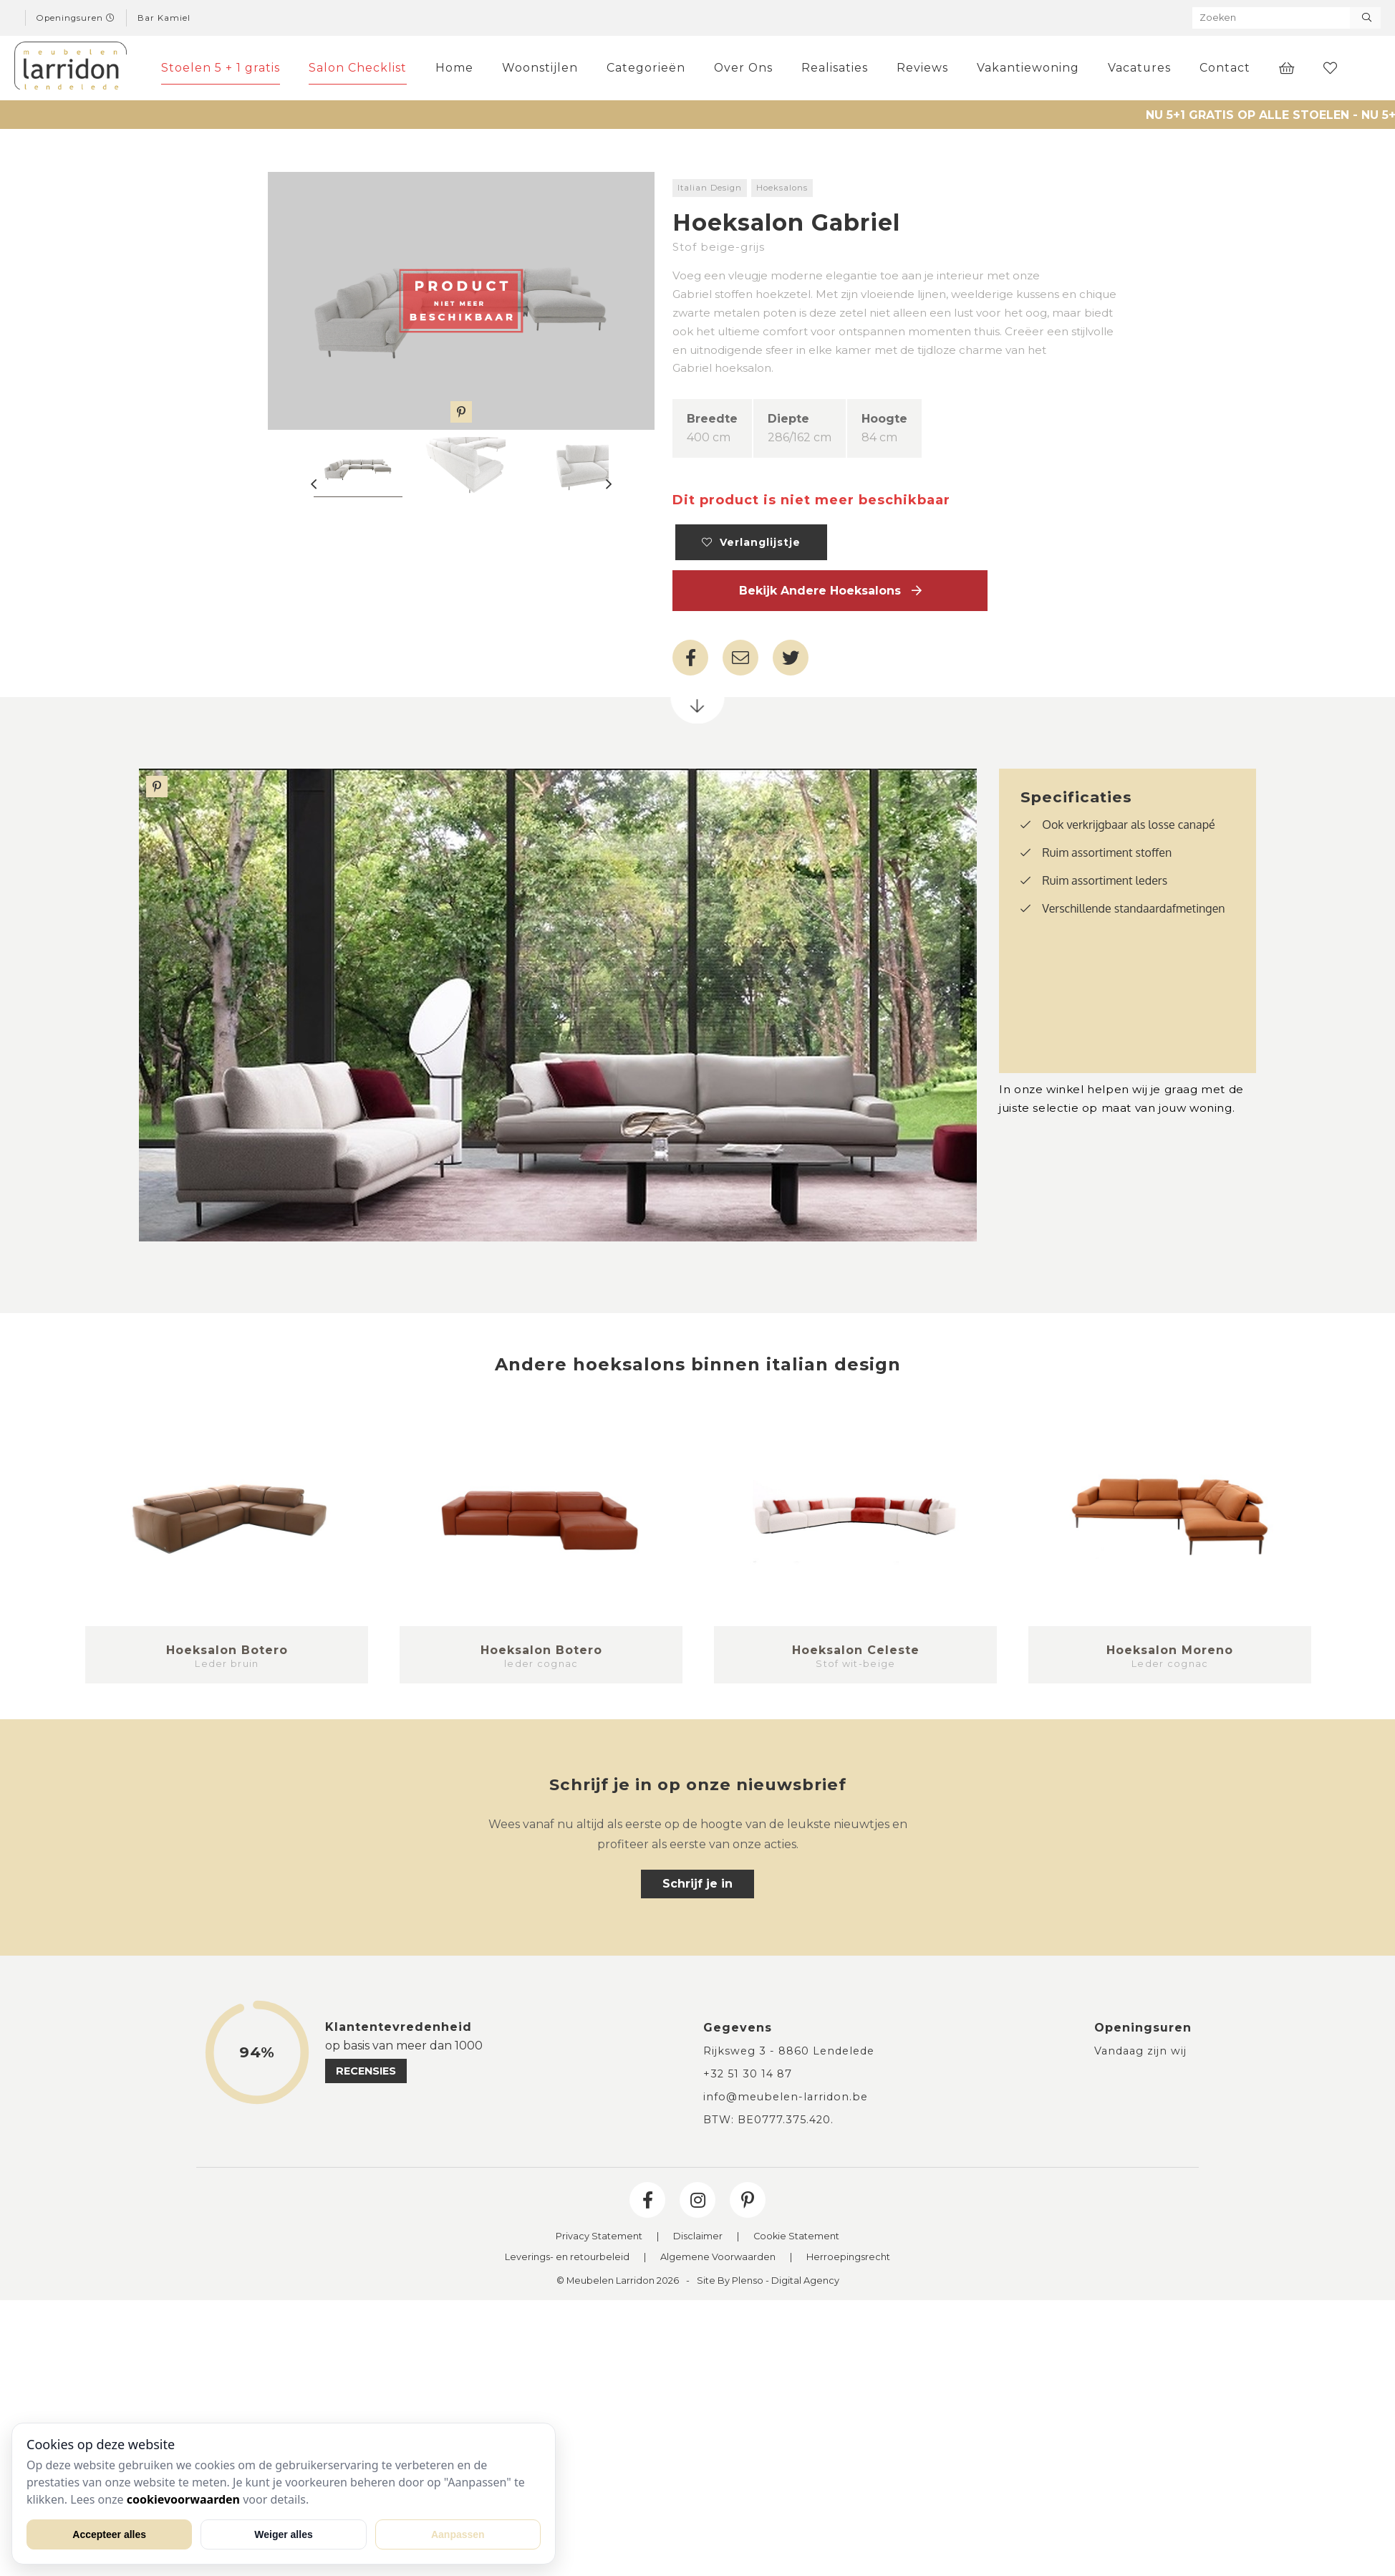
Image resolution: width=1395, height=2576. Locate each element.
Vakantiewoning (1028, 68)
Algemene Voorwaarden (718, 2257)
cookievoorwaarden (183, 2499)
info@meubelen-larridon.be (785, 2096)
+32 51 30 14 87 (747, 2073)
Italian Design (709, 188)
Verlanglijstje (751, 542)
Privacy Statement (599, 2236)
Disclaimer (698, 2236)
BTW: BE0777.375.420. (768, 2119)
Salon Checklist (358, 68)
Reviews (922, 68)
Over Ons (743, 68)
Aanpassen (458, 2534)
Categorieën (646, 68)
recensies (366, 2071)
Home (454, 68)
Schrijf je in (697, 1883)
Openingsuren (76, 18)
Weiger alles (283, 2534)
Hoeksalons (782, 188)
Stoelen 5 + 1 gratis (220, 68)
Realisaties (834, 68)
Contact (1224, 68)
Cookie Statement (796, 2236)
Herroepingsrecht (848, 2257)
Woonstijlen (540, 68)
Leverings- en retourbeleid (567, 2257)
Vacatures (1139, 68)
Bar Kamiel (163, 18)
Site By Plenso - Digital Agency (768, 2281)
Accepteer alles (109, 2534)
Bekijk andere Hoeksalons (830, 590)
